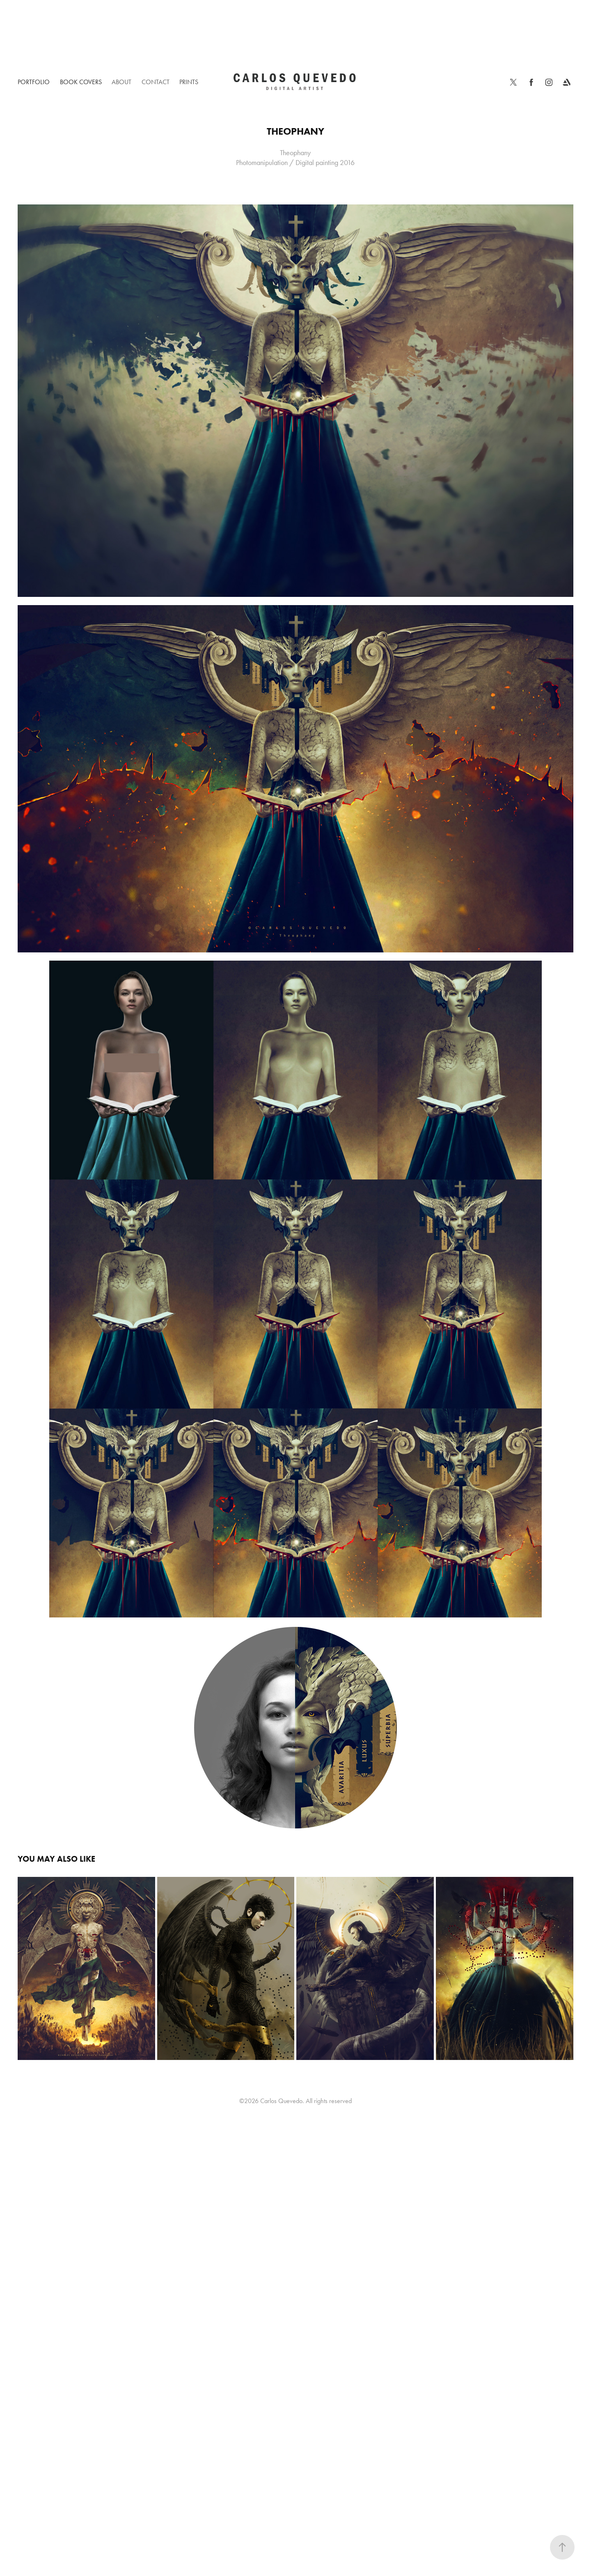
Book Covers (81, 82)
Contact (156, 82)
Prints (188, 82)
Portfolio (34, 82)
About (121, 82)
